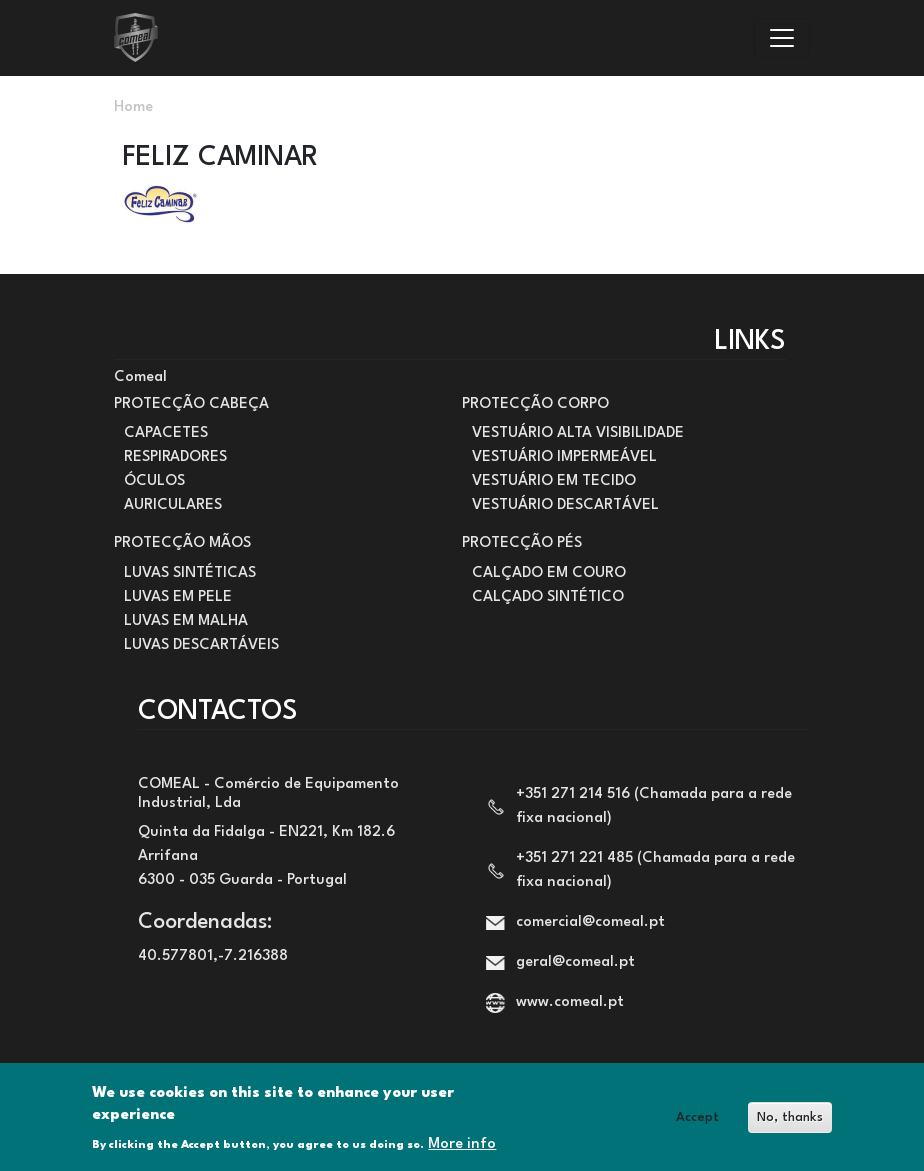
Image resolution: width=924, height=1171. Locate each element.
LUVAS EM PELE (178, 597)
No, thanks (790, 1124)
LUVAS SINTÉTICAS (190, 573)
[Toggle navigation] (782, 38)
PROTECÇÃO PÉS (522, 543)
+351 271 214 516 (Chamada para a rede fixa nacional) (654, 806)
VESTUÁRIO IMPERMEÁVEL (564, 457)
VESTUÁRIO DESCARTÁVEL (565, 505)
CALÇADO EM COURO (549, 573)
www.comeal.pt (570, 1002)
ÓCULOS (154, 481)
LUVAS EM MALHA (186, 621)
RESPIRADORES (175, 457)
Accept (697, 1124)
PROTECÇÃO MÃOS (182, 543)
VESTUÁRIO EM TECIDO (554, 481)
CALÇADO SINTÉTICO (548, 597)
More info (462, 1151)
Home (133, 107)
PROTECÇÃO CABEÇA (191, 404)
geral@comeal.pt (575, 962)
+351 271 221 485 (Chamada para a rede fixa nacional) (655, 870)
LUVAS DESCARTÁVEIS (201, 645)
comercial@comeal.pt (590, 922)
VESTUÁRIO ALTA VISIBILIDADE (578, 433)
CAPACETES (166, 433)
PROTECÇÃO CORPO (535, 404)
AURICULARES (173, 505)
